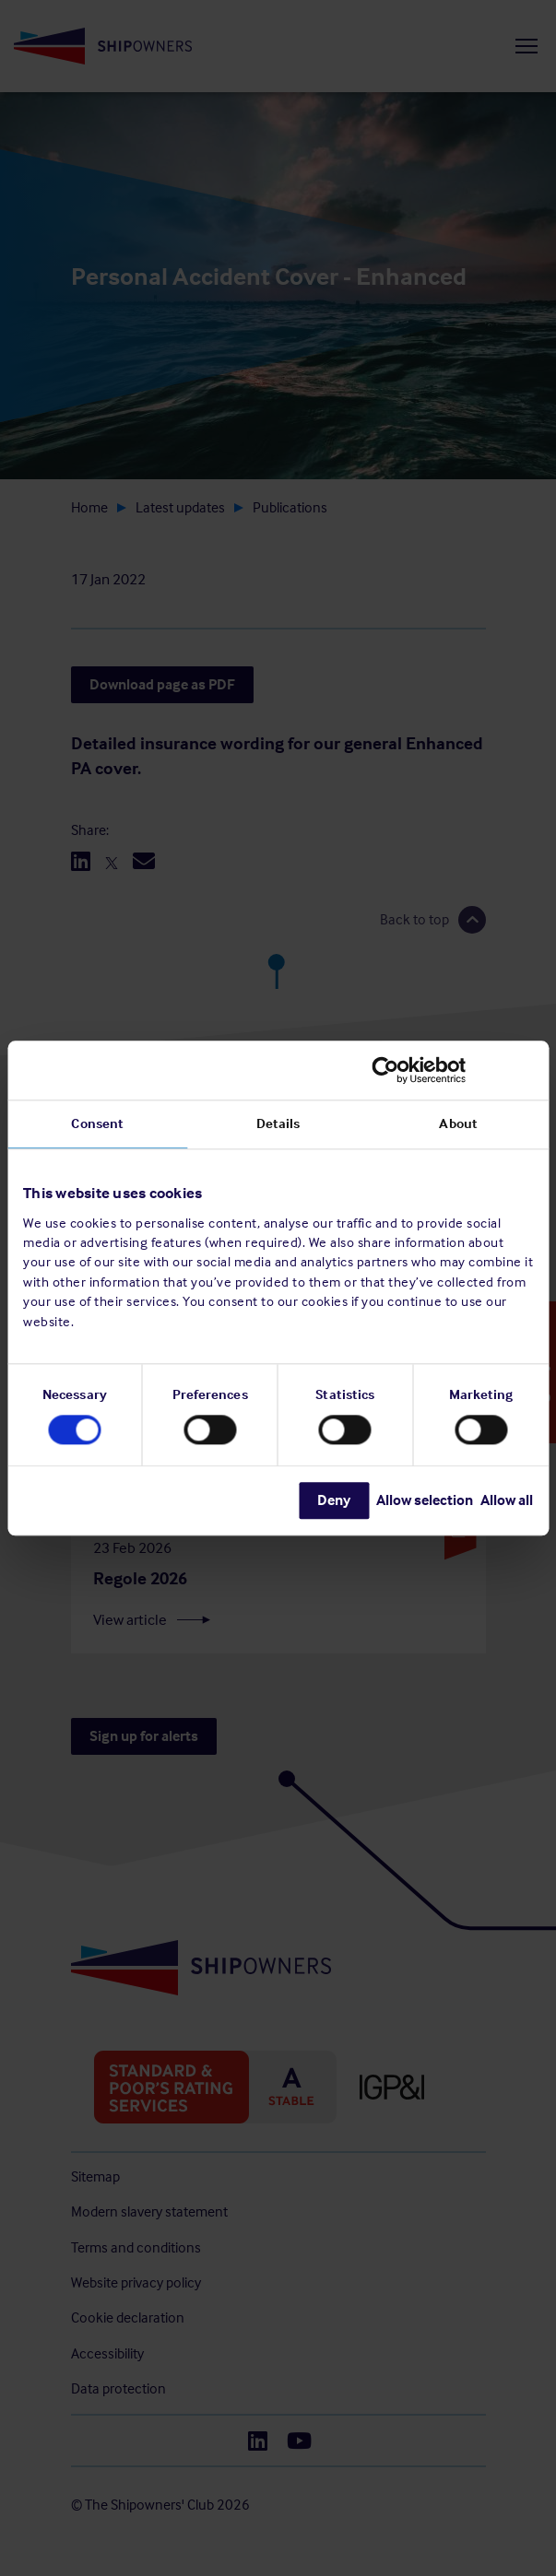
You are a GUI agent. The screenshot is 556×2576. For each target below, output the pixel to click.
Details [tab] (278, 1123)
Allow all (506, 1500)
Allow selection (424, 1500)
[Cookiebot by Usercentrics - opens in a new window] (452, 1070)
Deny (333, 1500)
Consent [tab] (97, 1123)
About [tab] (458, 1123)
